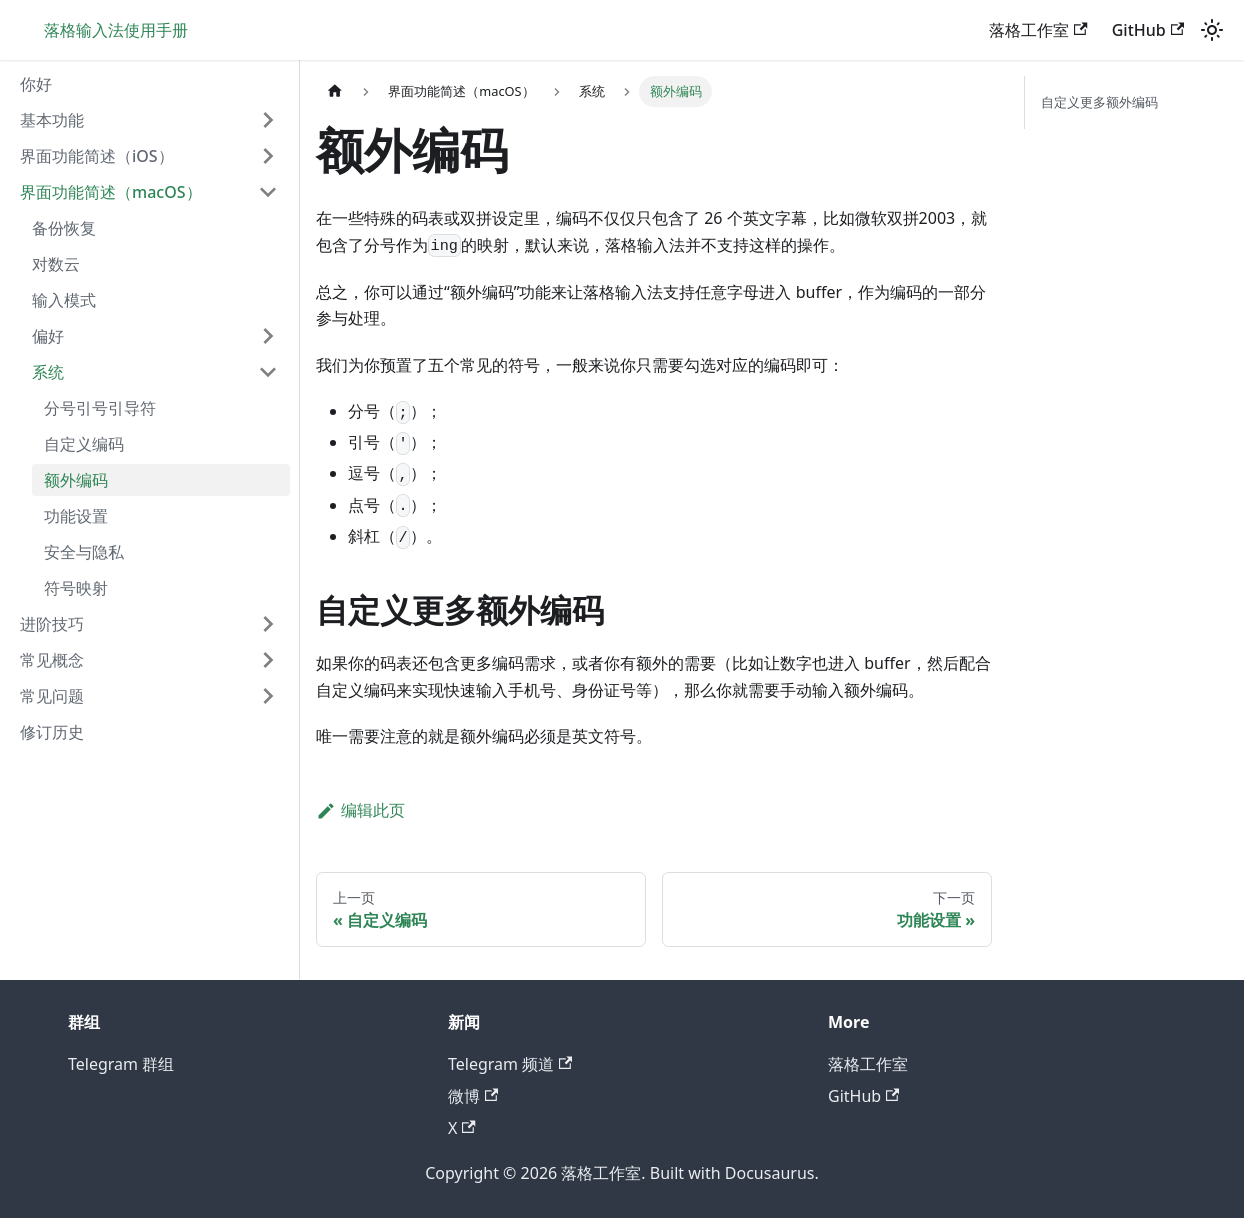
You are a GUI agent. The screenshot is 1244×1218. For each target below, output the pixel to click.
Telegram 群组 (121, 1064)
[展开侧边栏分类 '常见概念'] (268, 660)
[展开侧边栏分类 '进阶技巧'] (268, 624)
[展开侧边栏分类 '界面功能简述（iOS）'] (268, 156)
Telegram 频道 (510, 1064)
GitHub (1148, 30)
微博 (473, 1096)
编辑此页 (360, 810)
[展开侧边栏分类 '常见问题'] (268, 696)
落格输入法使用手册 (116, 30)
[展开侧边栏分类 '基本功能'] (268, 120)
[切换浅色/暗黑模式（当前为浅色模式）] (1212, 30)
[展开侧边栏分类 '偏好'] (268, 336)
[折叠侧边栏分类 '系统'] (268, 372)
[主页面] (335, 91)
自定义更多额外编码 (1099, 102)
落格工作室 (1038, 30)
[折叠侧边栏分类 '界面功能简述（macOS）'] (268, 192)
